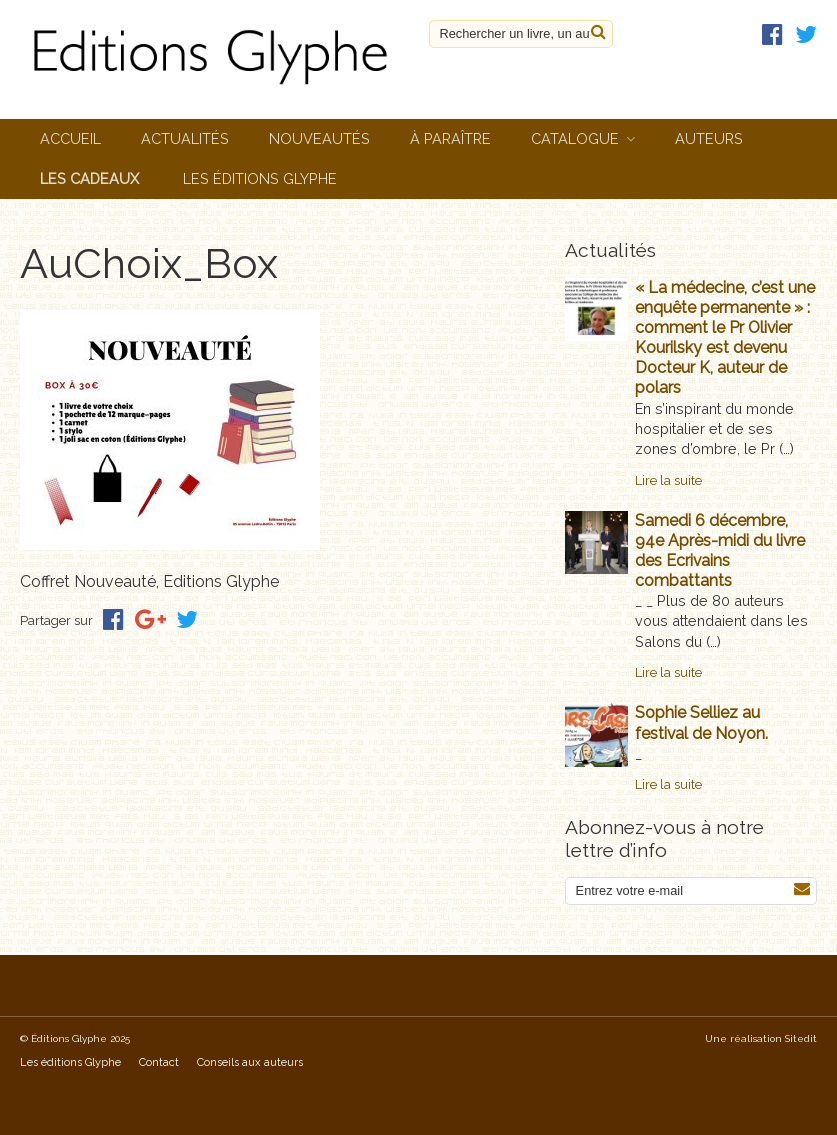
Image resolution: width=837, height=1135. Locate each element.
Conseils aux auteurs (250, 1062)
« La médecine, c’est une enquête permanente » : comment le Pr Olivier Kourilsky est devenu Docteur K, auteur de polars (725, 338)
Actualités (185, 138)
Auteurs (709, 138)
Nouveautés (319, 138)
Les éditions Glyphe (260, 178)
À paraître (450, 138)
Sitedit (801, 1038)
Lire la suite (668, 480)
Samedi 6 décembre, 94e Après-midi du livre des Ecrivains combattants (720, 550)
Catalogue (575, 138)
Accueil (70, 138)
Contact (159, 1062)
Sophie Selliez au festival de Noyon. (701, 722)
